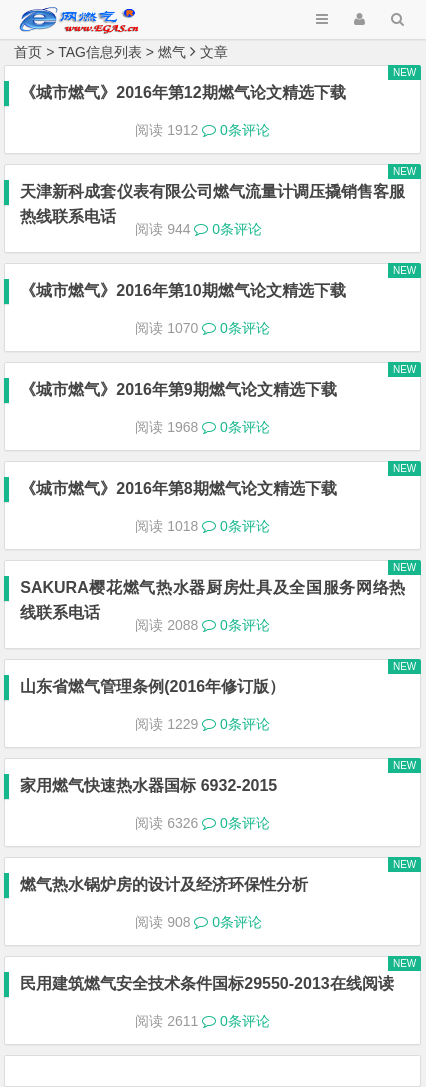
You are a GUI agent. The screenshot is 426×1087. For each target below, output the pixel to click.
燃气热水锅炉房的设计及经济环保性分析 (164, 884)
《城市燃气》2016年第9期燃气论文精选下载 (178, 389)
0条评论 (236, 130)
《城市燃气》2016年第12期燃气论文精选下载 (182, 92)
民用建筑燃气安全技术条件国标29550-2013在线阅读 (206, 983)
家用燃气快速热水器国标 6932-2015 (148, 785)
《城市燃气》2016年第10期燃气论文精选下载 (182, 290)
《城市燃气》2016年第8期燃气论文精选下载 (178, 488)
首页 (28, 52)
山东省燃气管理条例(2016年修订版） (152, 686)
